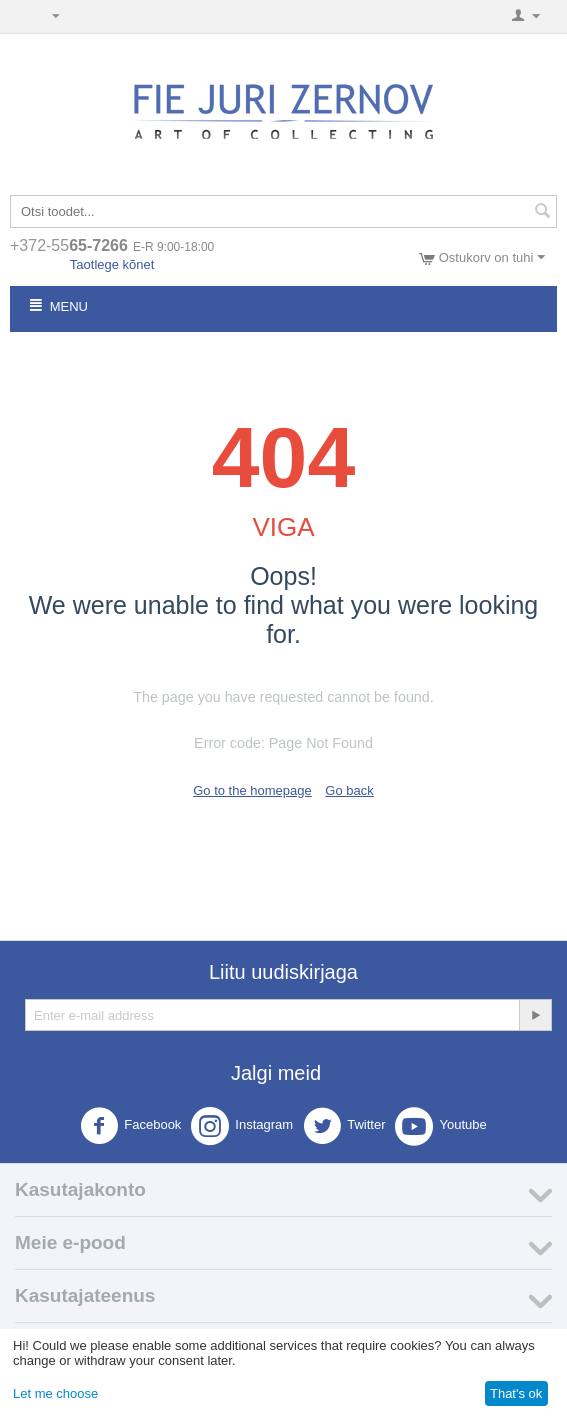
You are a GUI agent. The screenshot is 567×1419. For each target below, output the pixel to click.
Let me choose (55, 1393)
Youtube (440, 1126)
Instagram (242, 1126)
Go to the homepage (252, 790)
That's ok (516, 1393)
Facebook (130, 1126)
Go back (349, 790)
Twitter (344, 1126)
